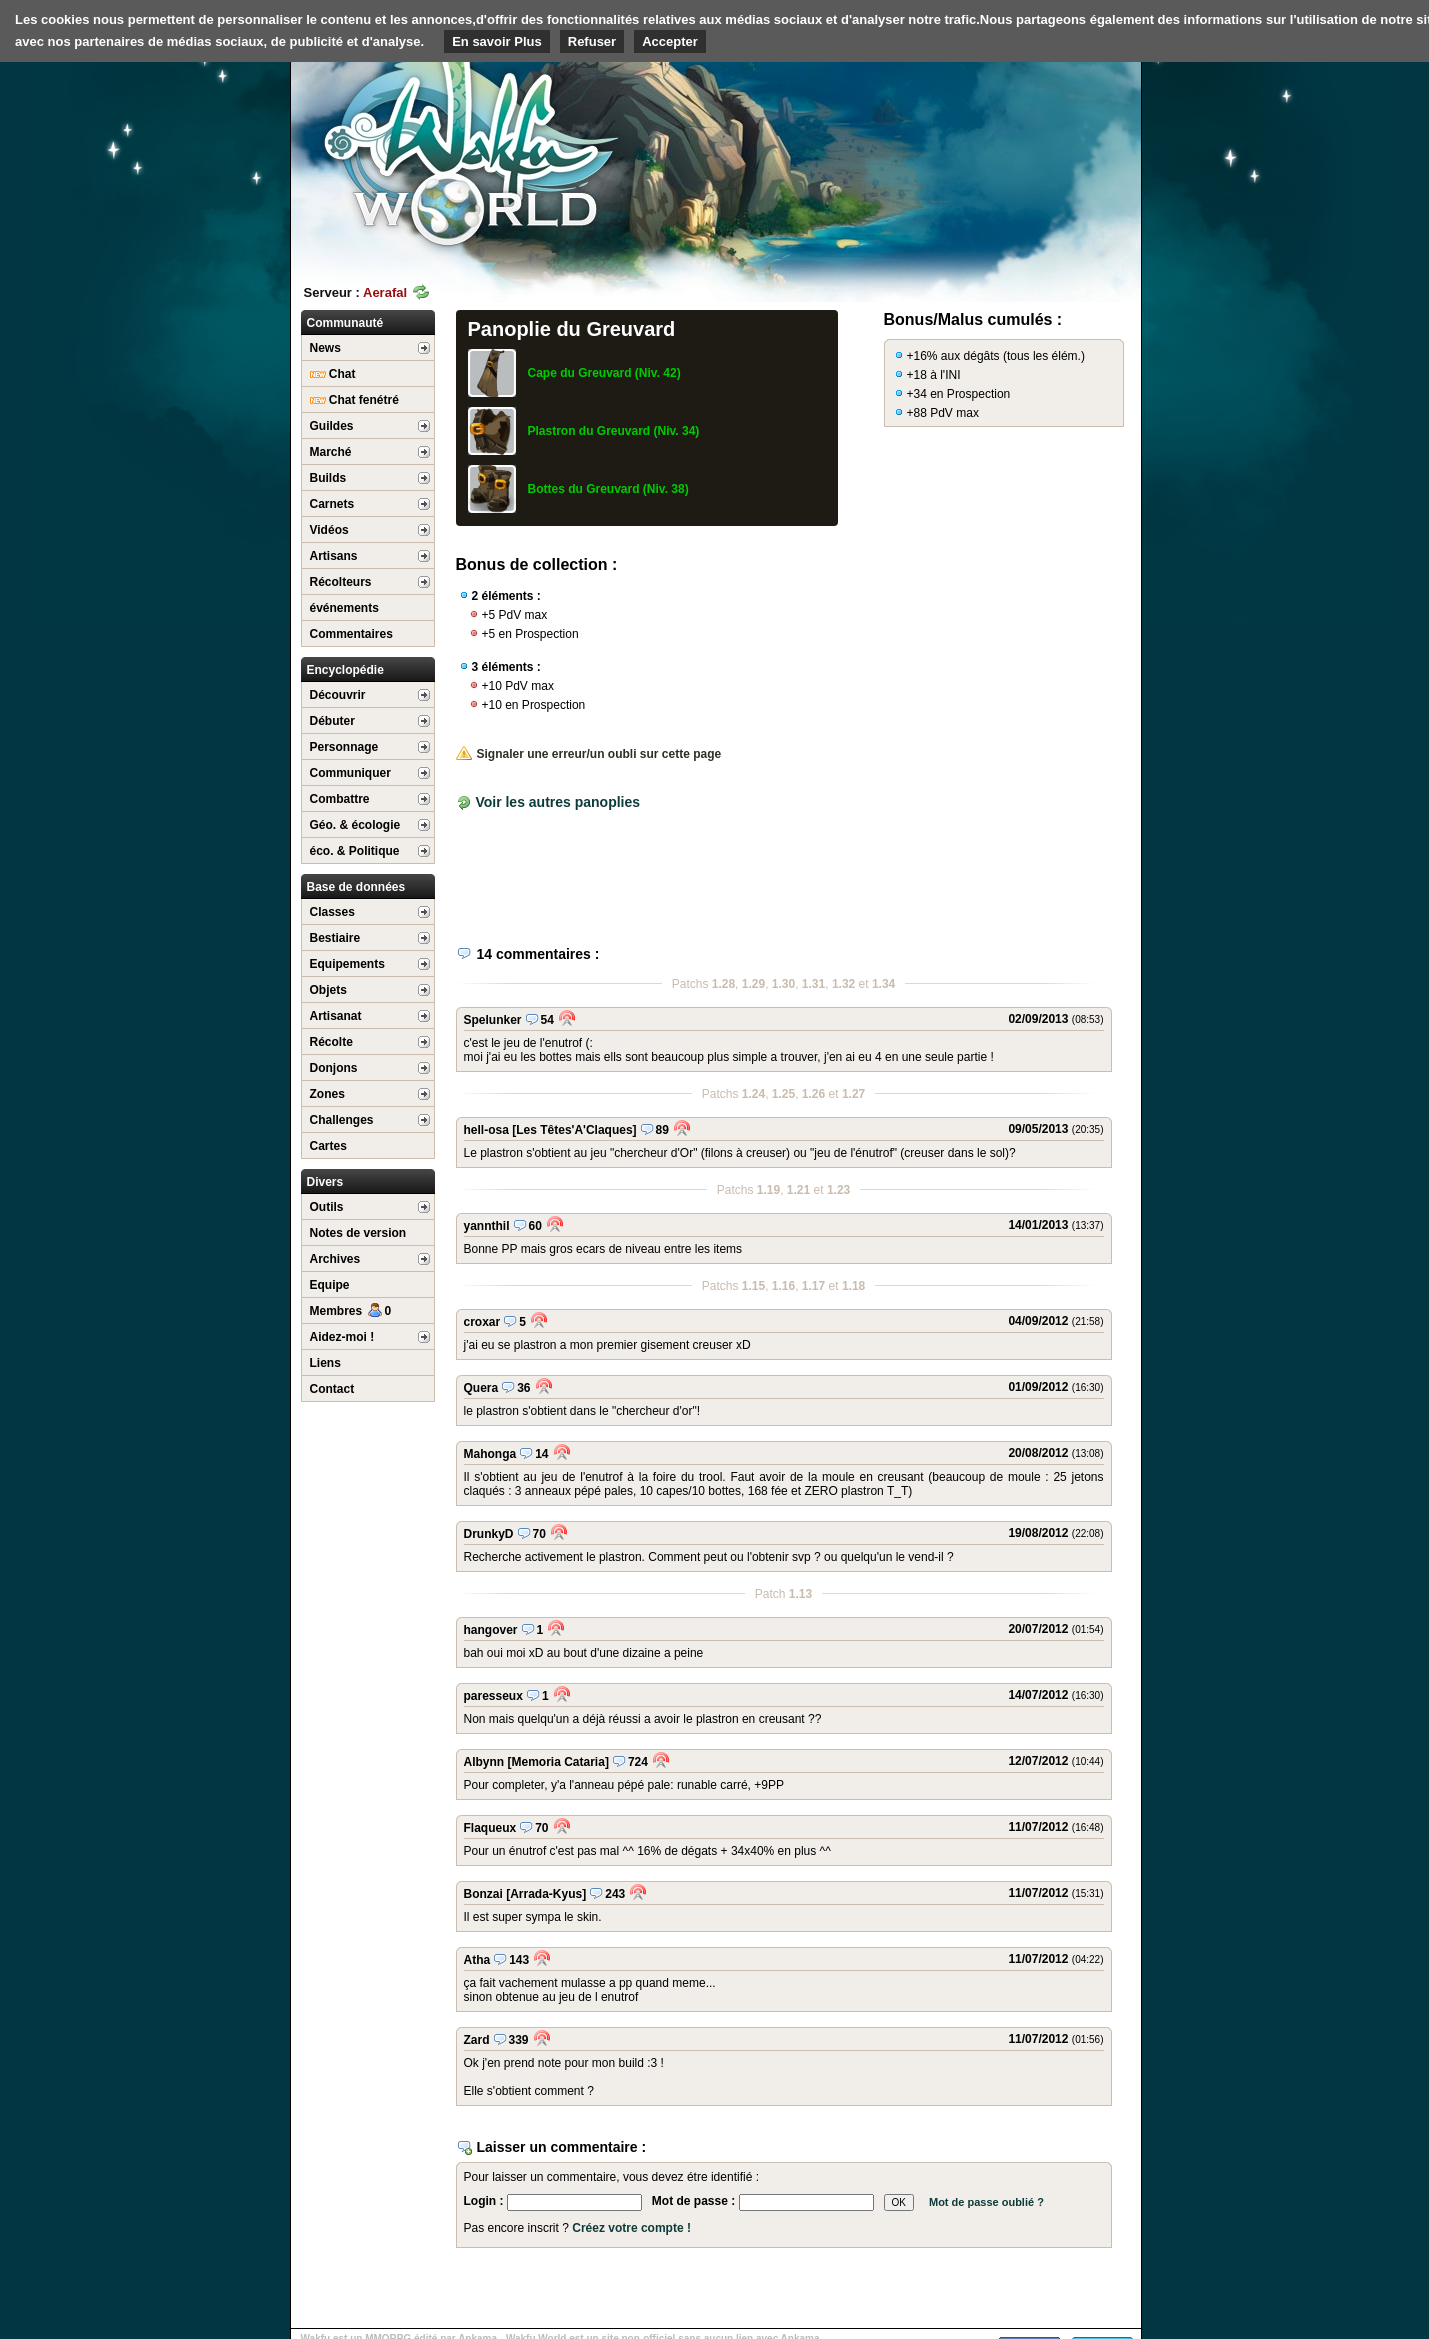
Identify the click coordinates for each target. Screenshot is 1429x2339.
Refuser (592, 41)
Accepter (670, 41)
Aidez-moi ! (342, 1337)
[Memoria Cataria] (558, 1762)
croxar (482, 1322)
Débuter (332, 721)
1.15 (753, 1286)
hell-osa (486, 1130)
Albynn (484, 1762)
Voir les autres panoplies (557, 802)
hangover (491, 1630)
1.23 (838, 1190)
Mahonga (490, 1454)
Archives (335, 1259)
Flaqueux (490, 1828)
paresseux (493, 1696)
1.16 (783, 1286)
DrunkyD (489, 1534)
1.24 (753, 1094)
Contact (332, 1389)
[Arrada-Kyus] (546, 1894)
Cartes (328, 1146)
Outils (327, 1207)
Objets (328, 990)
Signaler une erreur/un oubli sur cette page (589, 754)
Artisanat (336, 1016)
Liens (325, 1363)
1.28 (723, 984)
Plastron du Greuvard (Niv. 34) (614, 431)
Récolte (331, 1042)
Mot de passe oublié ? (986, 2202)
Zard (477, 2040)
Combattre (340, 799)
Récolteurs (341, 582)
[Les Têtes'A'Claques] (574, 1130)
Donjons (334, 1068)
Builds (328, 478)
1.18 (853, 1286)
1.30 (783, 984)
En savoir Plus (497, 41)
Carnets (332, 504)
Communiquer (350, 773)
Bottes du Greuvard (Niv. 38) (608, 489)
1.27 (853, 1094)
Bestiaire (335, 938)
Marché (331, 452)
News (325, 348)
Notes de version (358, 1233)
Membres (351, 1311)
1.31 (813, 984)
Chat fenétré (354, 400)
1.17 (813, 1286)
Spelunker (493, 1020)
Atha (477, 1960)
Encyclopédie (345, 670)
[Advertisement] (991, 155)
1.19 (768, 1190)
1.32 (843, 984)
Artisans (334, 556)
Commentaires (351, 634)
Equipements (347, 964)
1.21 (798, 1190)
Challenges (342, 1120)
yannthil (487, 1226)
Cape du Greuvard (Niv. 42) (604, 373)
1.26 (813, 1094)
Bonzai (483, 1894)
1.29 (753, 984)
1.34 (883, 984)
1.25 (783, 1094)
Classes (332, 912)
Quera (481, 1388)
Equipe (330, 1285)
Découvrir (338, 695)
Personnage (344, 747)
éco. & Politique (355, 851)
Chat (333, 374)
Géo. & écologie (355, 825)
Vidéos (329, 530)
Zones (327, 1094)
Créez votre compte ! (631, 2228)
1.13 (800, 1594)
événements (344, 608)
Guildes (332, 426)
